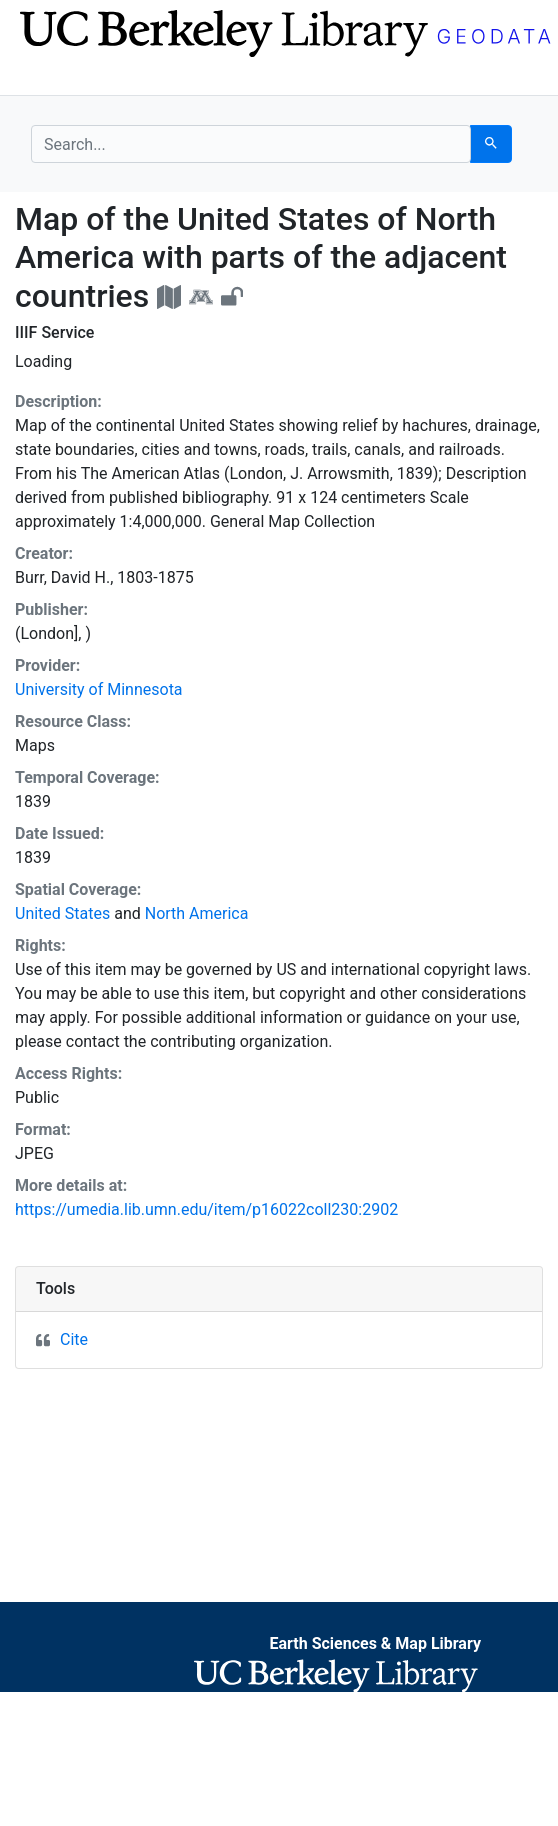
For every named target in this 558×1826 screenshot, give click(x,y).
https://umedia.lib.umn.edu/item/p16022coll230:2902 (206, 1209)
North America (197, 913)
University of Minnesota (99, 689)
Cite (74, 1339)
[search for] (251, 144)
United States (62, 913)
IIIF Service (54, 332)
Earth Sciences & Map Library (375, 1643)
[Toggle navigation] (44, 78)
